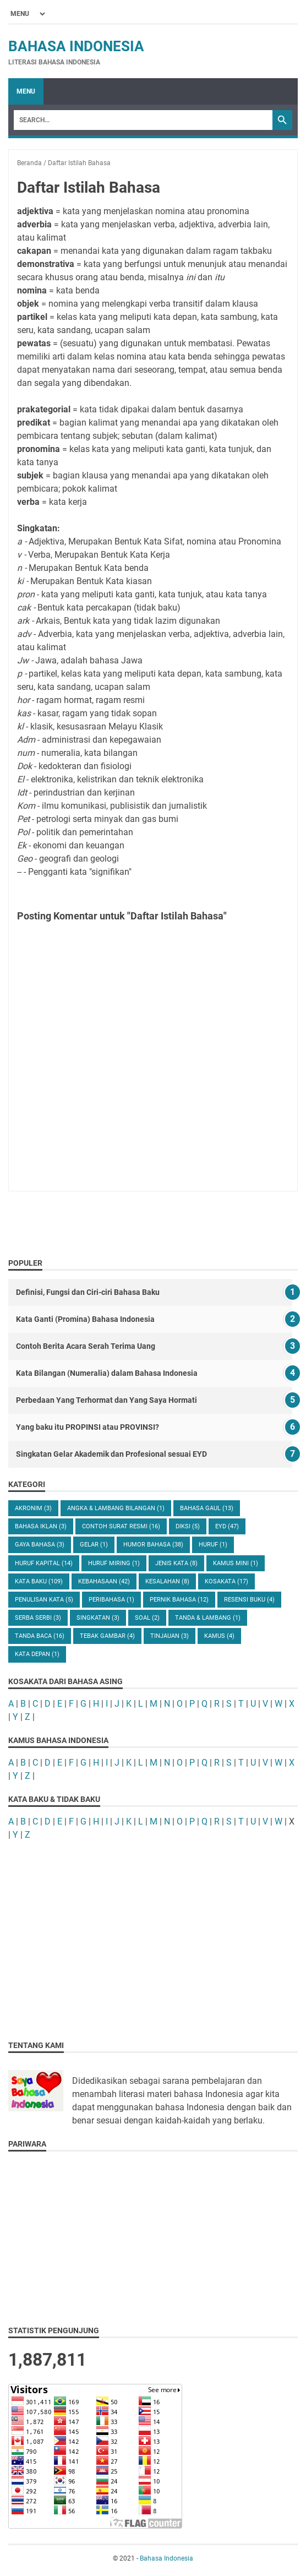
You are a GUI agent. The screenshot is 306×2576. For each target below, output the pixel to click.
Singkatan (97, 1617)
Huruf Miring (114, 1563)
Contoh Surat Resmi (121, 1526)
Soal (147, 1617)
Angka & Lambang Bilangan (116, 1508)
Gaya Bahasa (39, 1544)
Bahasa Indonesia (76, 46)
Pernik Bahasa (179, 1599)
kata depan (37, 1654)
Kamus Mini (235, 1563)
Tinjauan (169, 1636)
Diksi (188, 1526)
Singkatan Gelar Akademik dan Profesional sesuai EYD (111, 1454)
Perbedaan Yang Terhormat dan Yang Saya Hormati (106, 1400)
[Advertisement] (153, 1930)
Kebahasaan (104, 1581)
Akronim (33, 1508)
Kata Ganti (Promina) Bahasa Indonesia (85, 1319)
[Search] (143, 120)
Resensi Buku (249, 1599)
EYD (227, 1526)
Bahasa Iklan (41, 1526)
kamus (219, 1636)
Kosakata (226, 1581)
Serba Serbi (38, 1617)
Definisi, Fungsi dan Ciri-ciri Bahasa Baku (88, 1292)
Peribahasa (111, 1599)
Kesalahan (167, 1581)
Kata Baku (39, 1581)
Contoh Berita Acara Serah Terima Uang (85, 1346)
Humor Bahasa (153, 1544)
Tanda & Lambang (208, 1617)
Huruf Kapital (44, 1563)
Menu (26, 91)
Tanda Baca (39, 1636)
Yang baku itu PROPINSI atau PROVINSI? (87, 1427)
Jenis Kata (176, 1563)
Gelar (94, 1544)
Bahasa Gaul (206, 1508)
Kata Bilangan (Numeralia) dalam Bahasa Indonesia (107, 1373)
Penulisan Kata (44, 1599)
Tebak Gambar (107, 1636)
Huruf (213, 1544)
